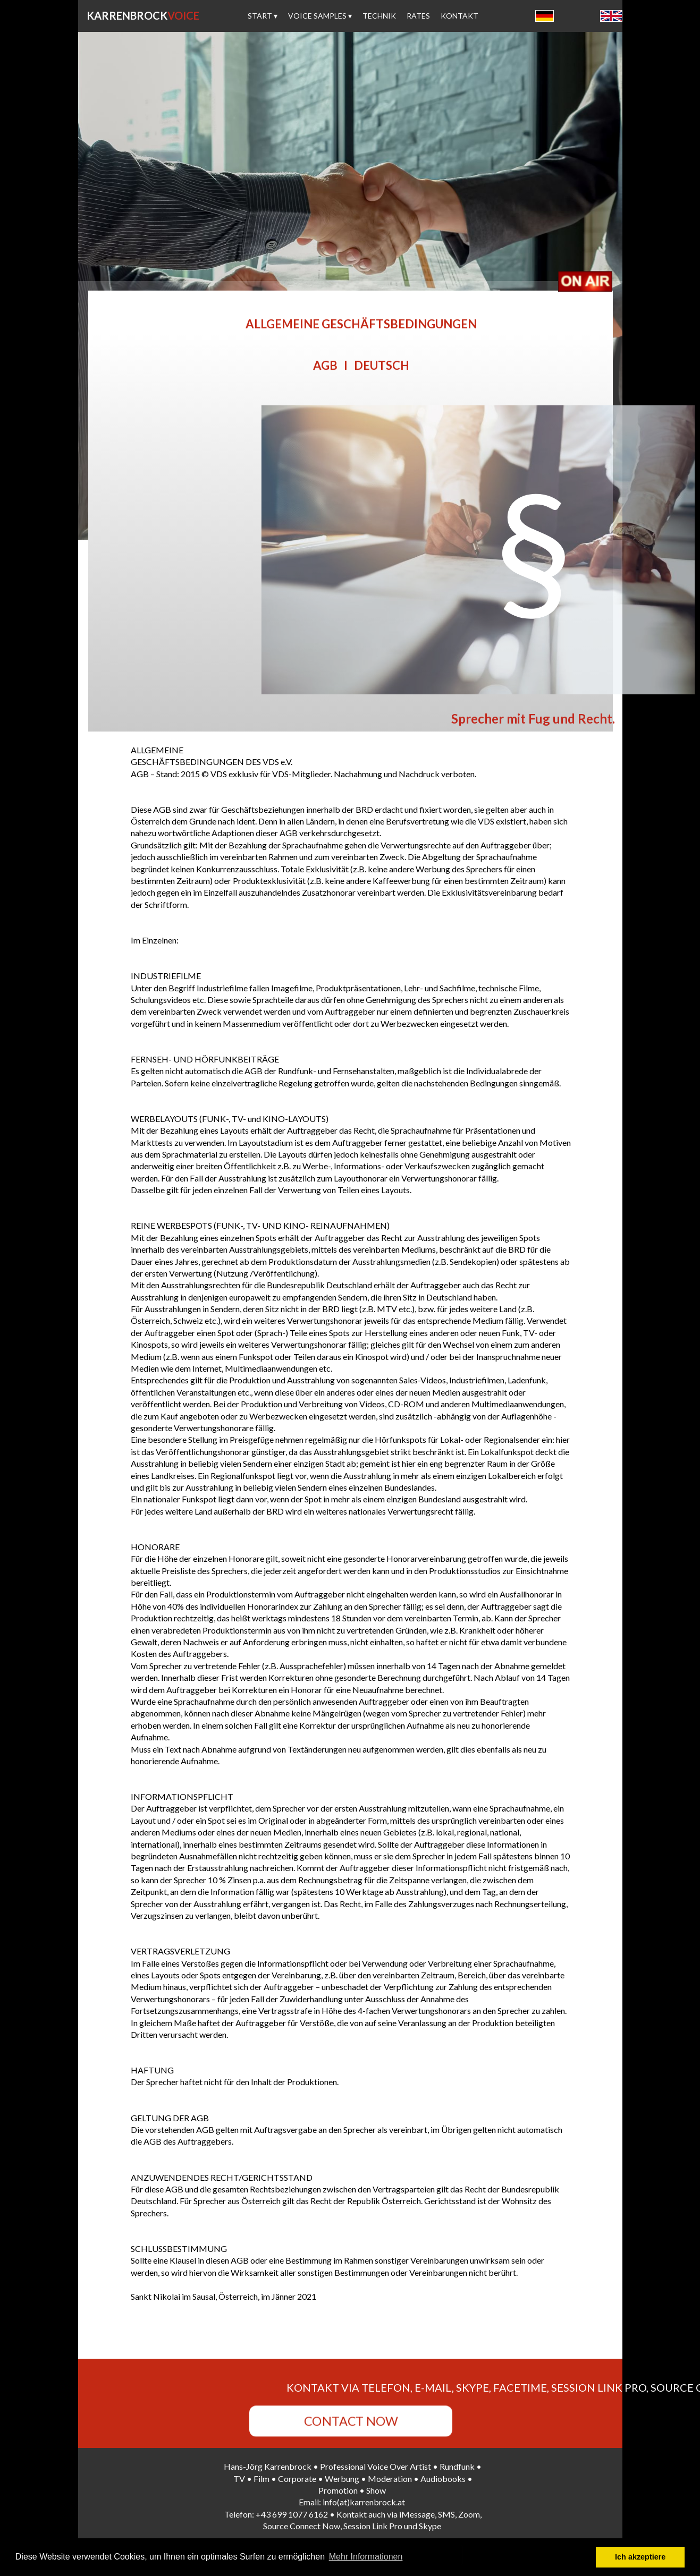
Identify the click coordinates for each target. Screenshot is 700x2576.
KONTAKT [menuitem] (459, 15)
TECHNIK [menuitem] (379, 15)
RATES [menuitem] (418, 15)
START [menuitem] (262, 16)
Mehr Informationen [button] (366, 2556)
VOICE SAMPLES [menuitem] (320, 16)
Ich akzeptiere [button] (640, 2557)
